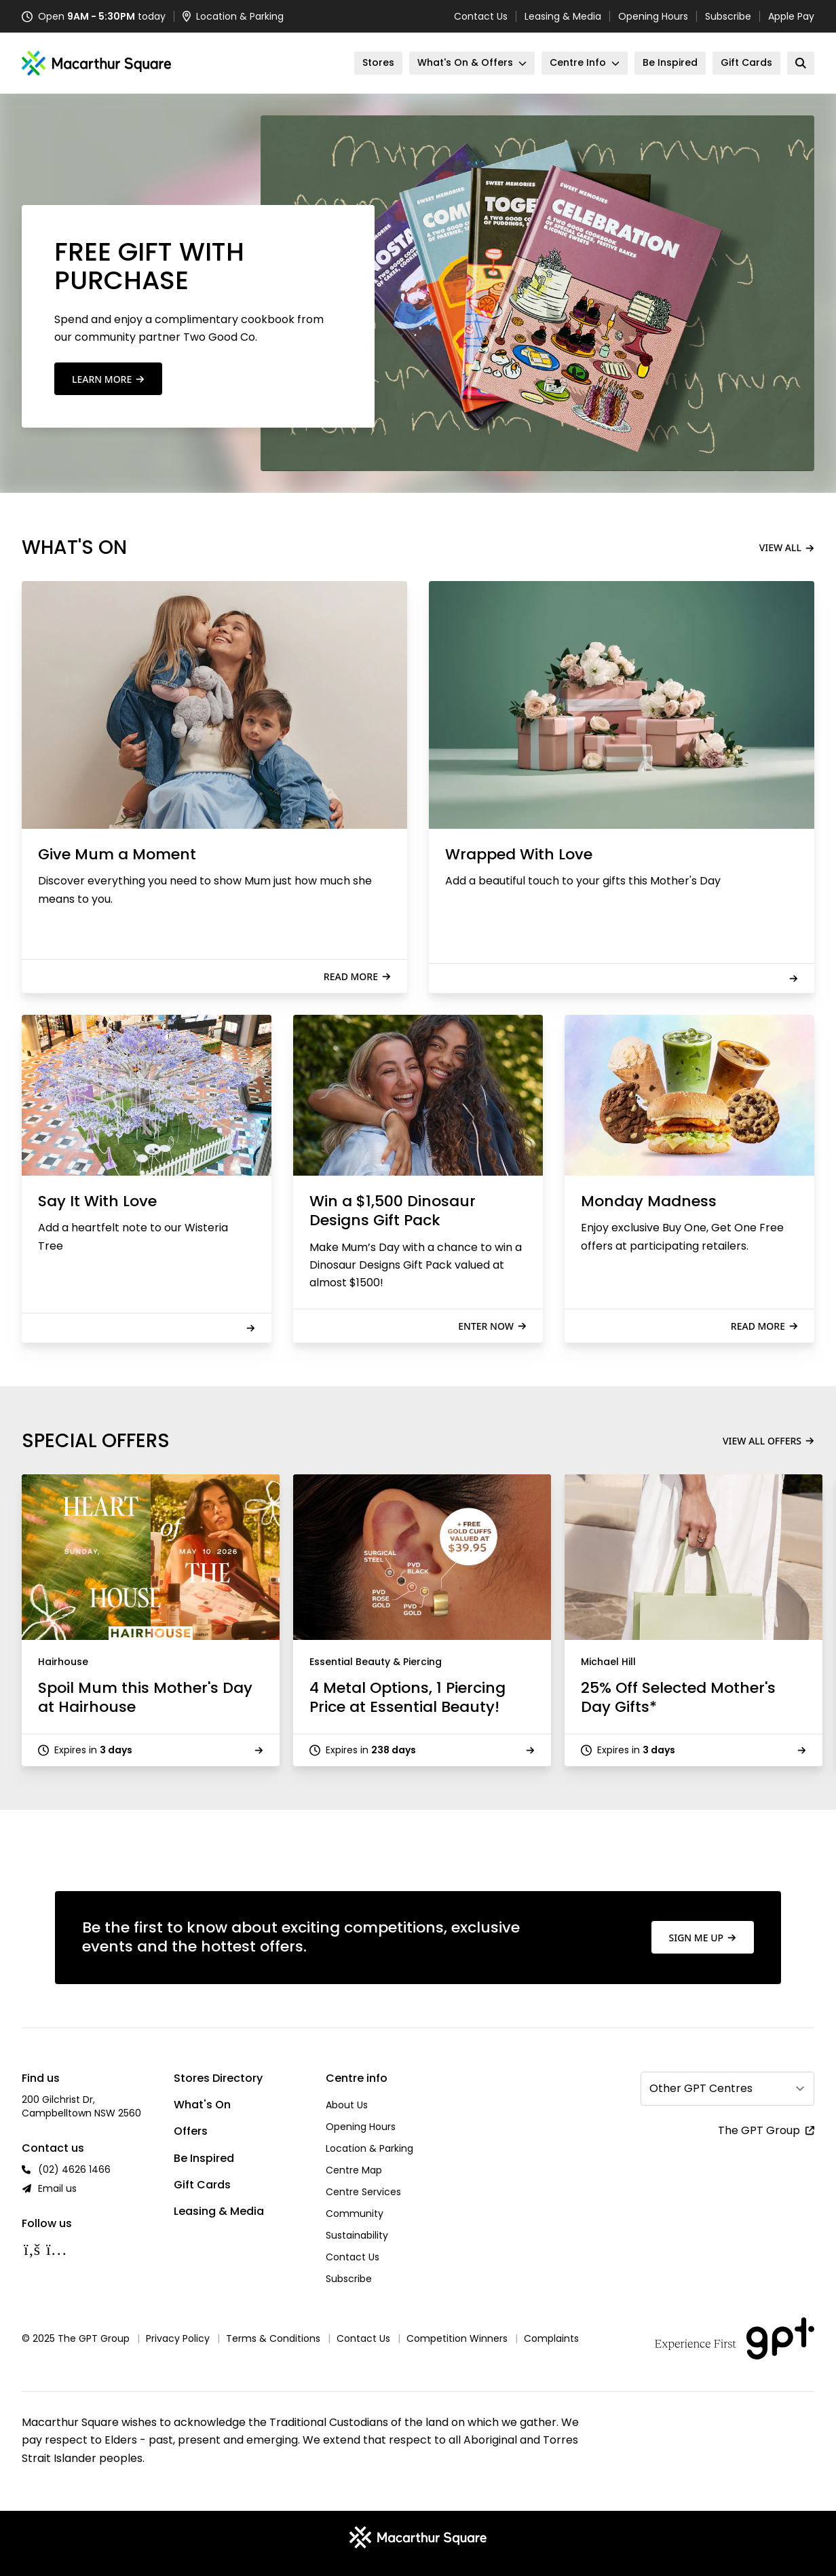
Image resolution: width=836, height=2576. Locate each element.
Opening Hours (653, 16)
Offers (191, 2131)
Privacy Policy (178, 2338)
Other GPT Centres (701, 2088)
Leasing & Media (563, 16)
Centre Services (363, 2192)
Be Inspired (204, 2158)
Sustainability (357, 2235)
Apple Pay (791, 16)
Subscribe (728, 16)
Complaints (551, 2338)
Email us (57, 2188)
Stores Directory (218, 2078)
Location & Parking (369, 2148)
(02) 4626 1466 (74, 2169)
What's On (202, 2104)
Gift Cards (202, 2184)
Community (354, 2213)
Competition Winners (457, 2338)
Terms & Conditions (273, 2338)
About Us (347, 2105)
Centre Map (354, 2170)
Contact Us (481, 16)
